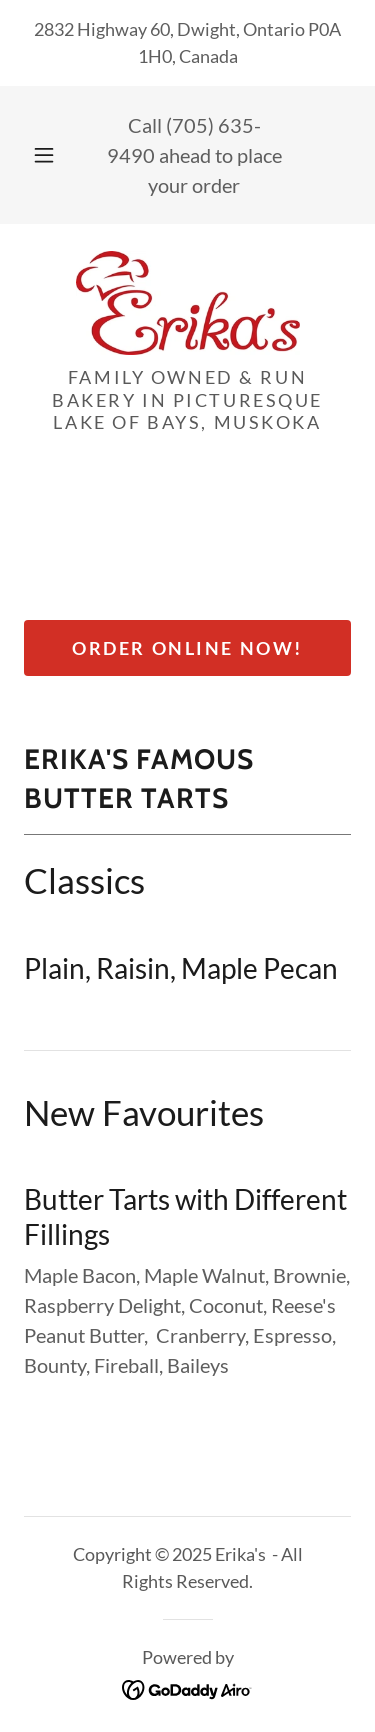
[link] (188, 303)
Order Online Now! (187, 648)
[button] (44, 155)
